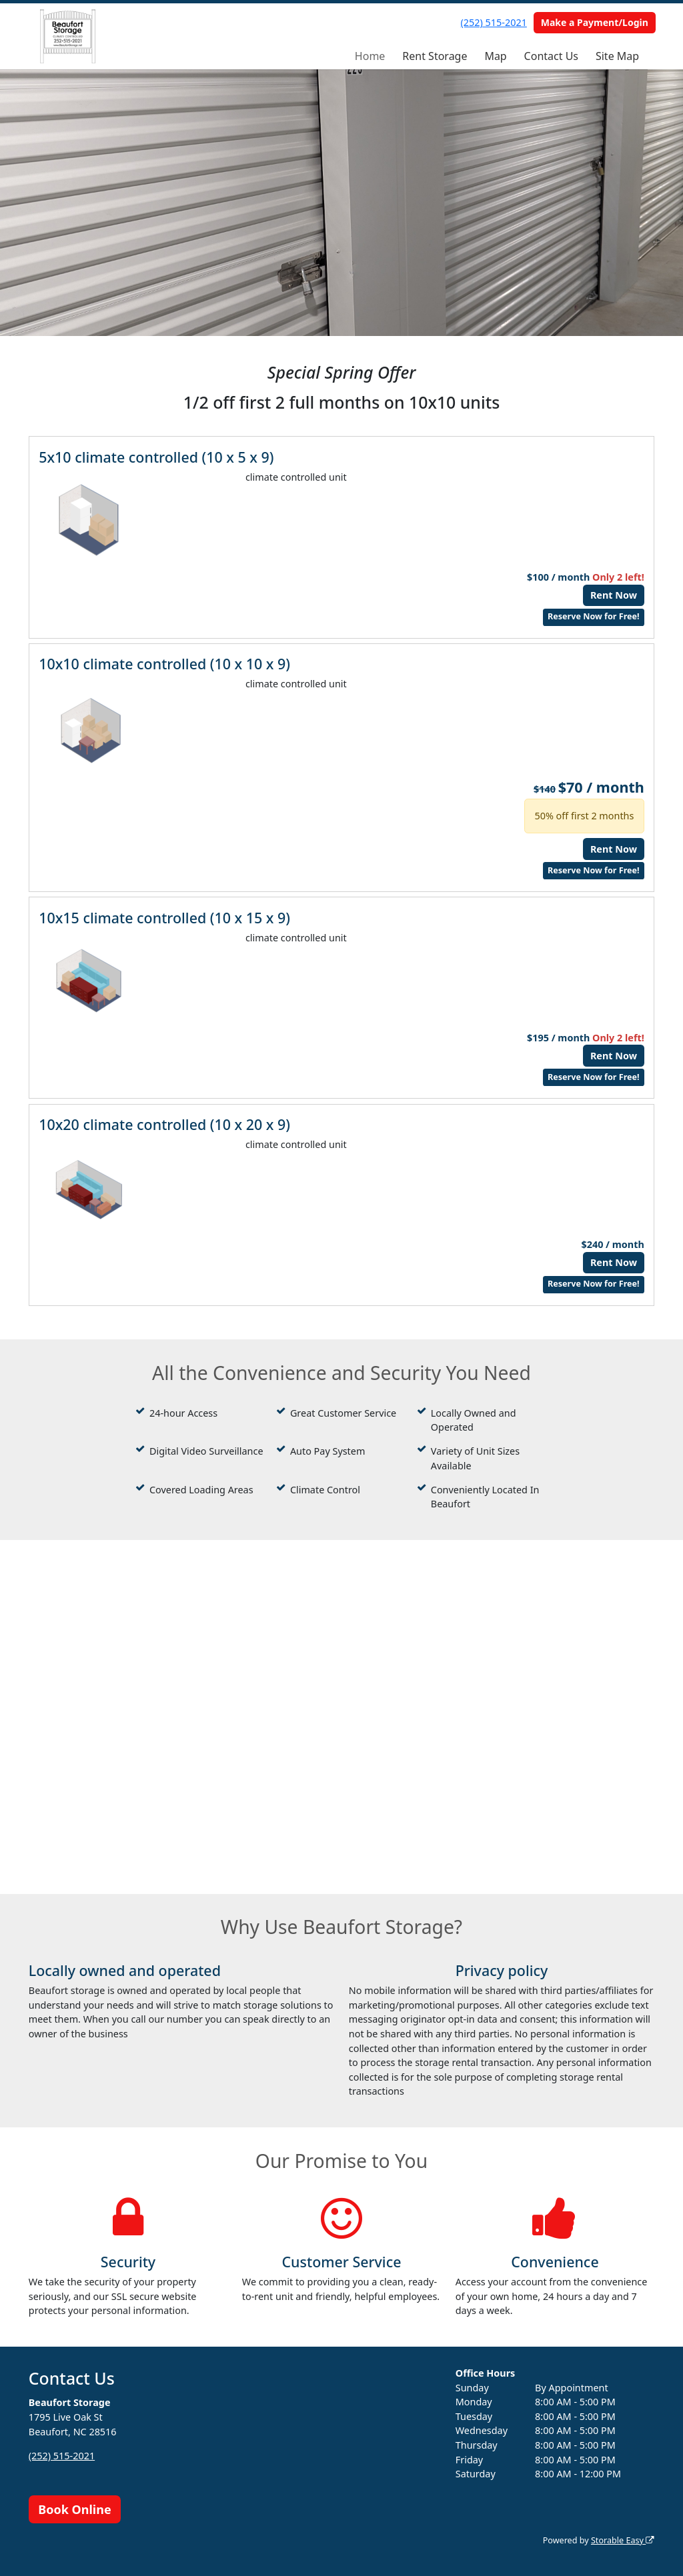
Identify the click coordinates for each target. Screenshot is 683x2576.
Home (370, 56)
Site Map (617, 56)
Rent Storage (434, 56)
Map (495, 56)
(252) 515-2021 (494, 22)
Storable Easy (622, 2540)
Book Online (74, 2509)
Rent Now (613, 595)
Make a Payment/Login (594, 22)
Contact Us (551, 56)
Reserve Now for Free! (594, 616)
